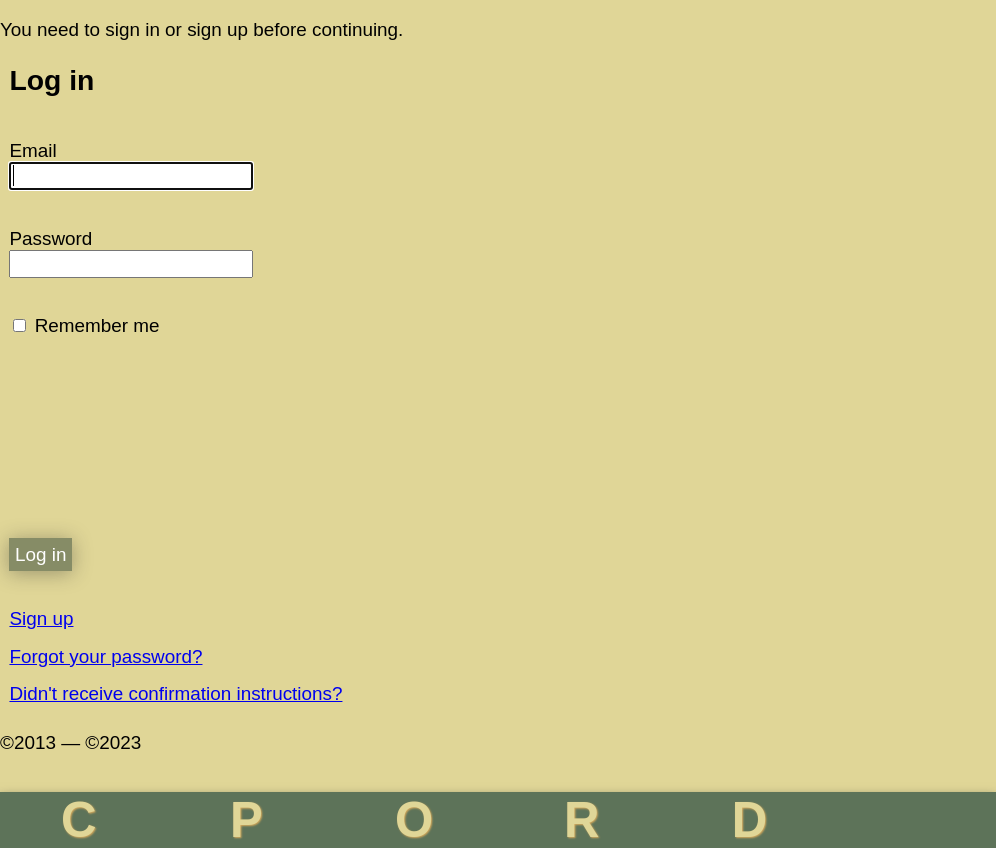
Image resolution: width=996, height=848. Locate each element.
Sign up (41, 618)
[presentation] (161, 452)
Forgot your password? (105, 656)
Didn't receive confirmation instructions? (175, 693)
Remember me (97, 325)
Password (50, 238)
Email (32, 150)
